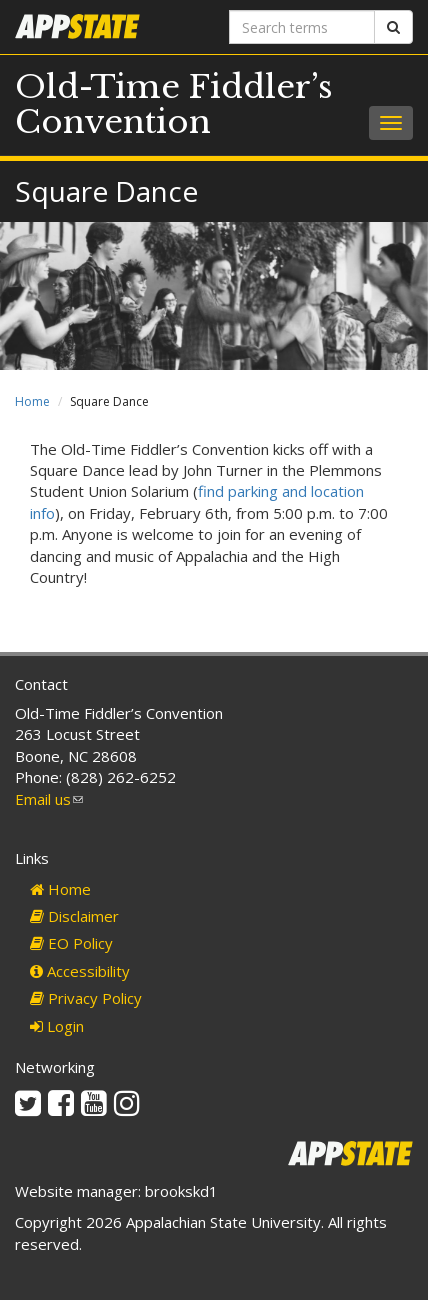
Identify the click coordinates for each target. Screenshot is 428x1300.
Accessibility (80, 971)
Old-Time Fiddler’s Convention (174, 104)
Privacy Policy (86, 998)
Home (32, 401)
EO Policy (71, 943)
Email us (49, 799)
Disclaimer (74, 916)
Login (57, 1026)
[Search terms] (302, 27)
